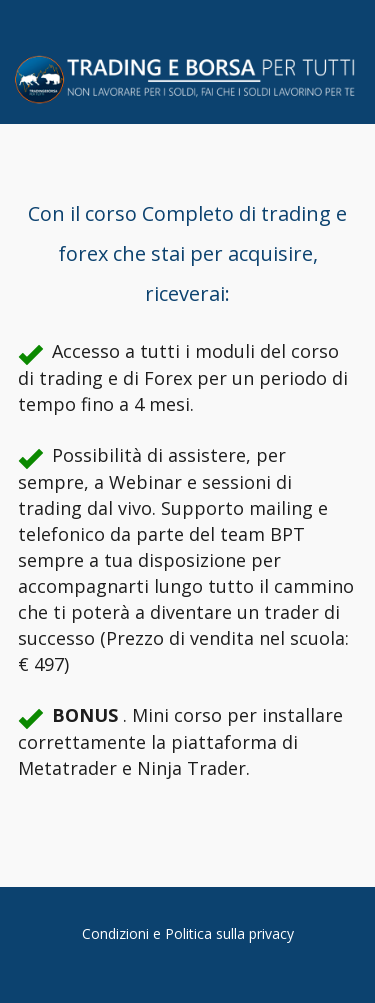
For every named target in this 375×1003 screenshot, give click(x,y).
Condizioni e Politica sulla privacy (188, 933)
